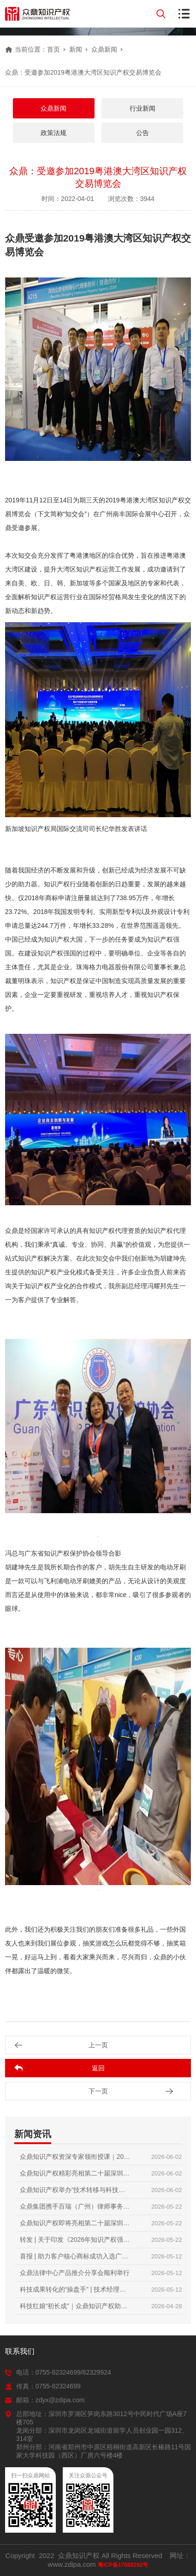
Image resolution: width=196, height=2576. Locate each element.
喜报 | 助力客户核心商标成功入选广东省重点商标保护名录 (74, 2258)
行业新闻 (142, 108)
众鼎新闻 (104, 49)
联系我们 (20, 2351)
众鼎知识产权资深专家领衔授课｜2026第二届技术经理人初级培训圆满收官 (75, 2159)
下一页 (98, 2091)
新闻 (75, 49)
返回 (98, 2068)
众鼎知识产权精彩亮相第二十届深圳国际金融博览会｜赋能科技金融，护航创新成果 (75, 2175)
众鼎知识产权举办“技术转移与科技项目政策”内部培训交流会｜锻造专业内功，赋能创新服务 (72, 2192)
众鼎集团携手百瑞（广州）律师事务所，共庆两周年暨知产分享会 (71, 2209)
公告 (142, 132)
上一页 (98, 2045)
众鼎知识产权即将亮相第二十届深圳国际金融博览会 (75, 2225)
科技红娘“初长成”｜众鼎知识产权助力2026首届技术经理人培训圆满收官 (73, 2308)
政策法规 (53, 132)
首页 (53, 49)
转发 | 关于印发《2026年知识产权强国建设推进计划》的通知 (75, 2242)
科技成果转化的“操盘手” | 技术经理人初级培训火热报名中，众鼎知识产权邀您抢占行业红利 (75, 2292)
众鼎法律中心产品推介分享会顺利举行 (75, 2272)
